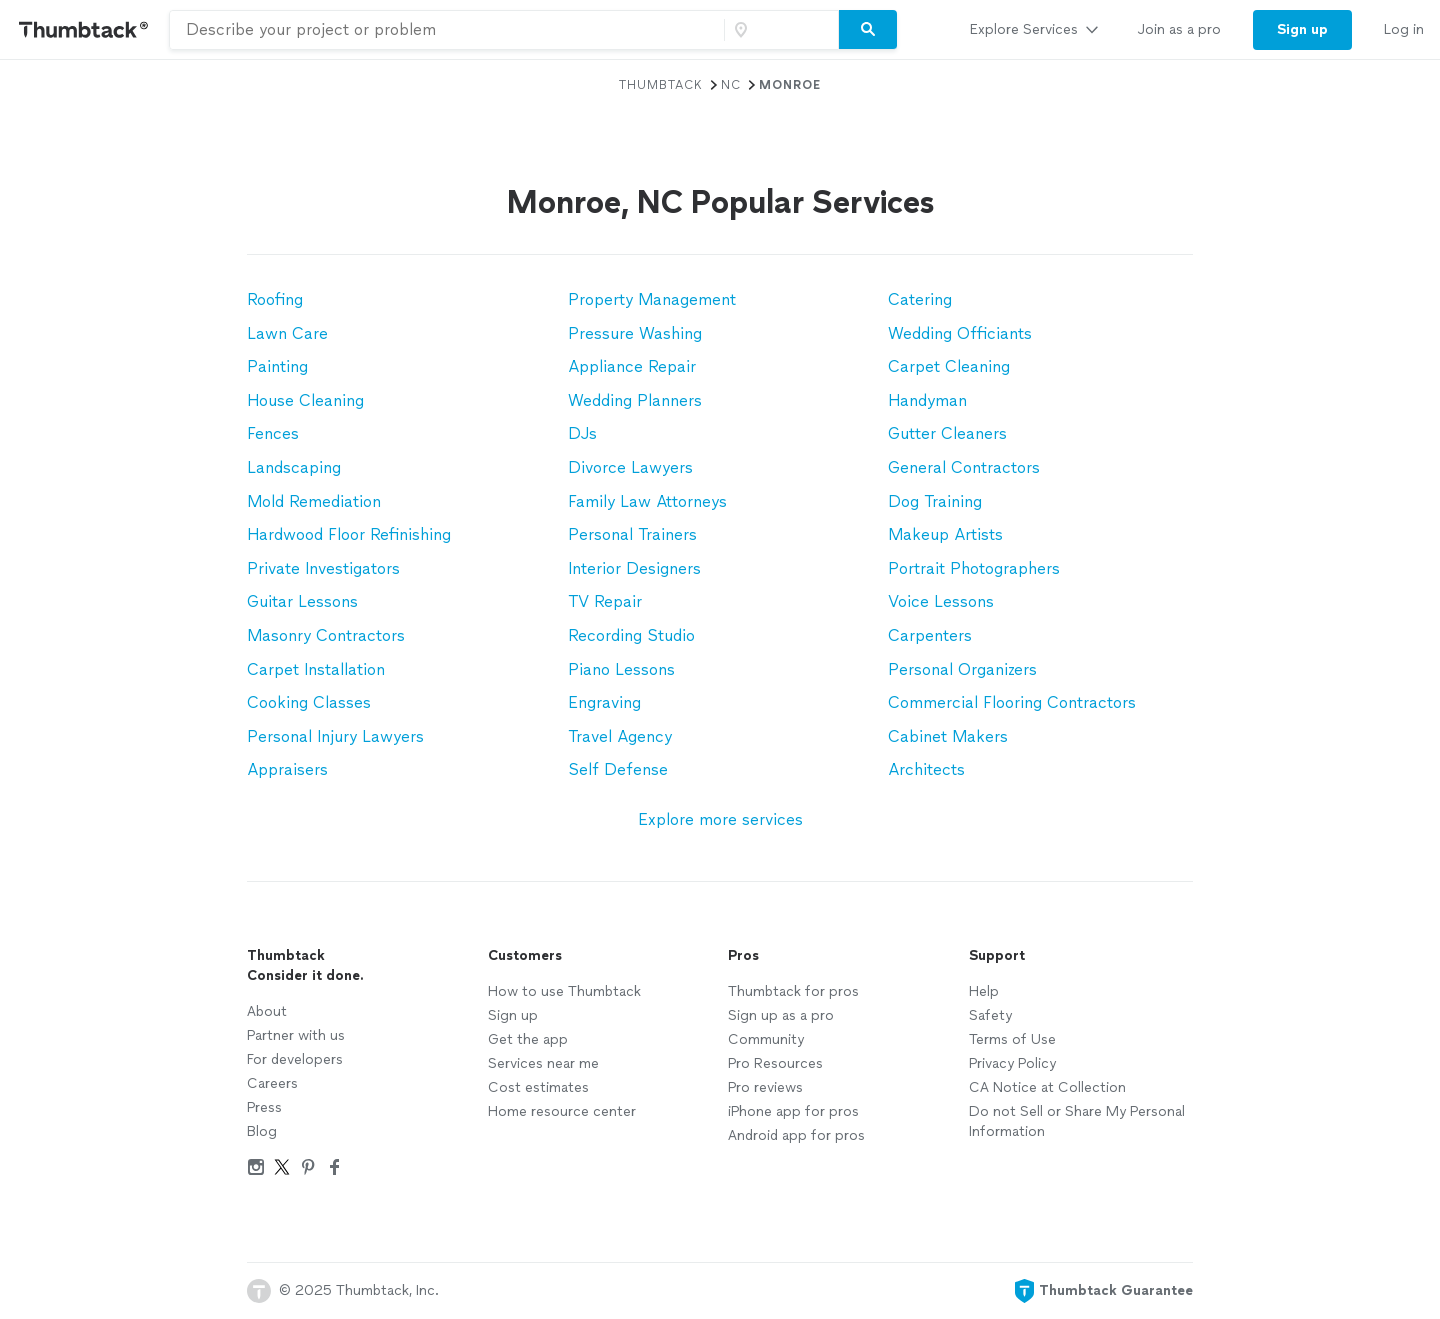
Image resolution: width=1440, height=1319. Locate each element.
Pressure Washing (635, 333)
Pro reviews (765, 1087)
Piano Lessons (621, 669)
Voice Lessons (941, 601)
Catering (920, 299)
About (267, 1011)
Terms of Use (1012, 1039)
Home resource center (562, 1111)
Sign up (513, 1015)
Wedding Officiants (960, 333)
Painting (277, 366)
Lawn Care (287, 333)
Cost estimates (538, 1087)
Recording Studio (631, 635)
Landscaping (294, 467)
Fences (273, 433)
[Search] (868, 30)
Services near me (543, 1063)
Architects (926, 769)
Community (766, 1039)
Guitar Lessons (302, 601)
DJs (582, 433)
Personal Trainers (632, 534)
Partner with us (296, 1035)
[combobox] (447, 30)
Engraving (604, 702)
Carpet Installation (316, 669)
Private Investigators (323, 568)
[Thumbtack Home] (84, 29)
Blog (262, 1131)
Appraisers (287, 769)
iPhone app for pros (793, 1111)
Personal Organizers (962, 669)
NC (731, 85)
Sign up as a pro (781, 1015)
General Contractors (964, 467)
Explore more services (720, 819)
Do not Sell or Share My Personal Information (1077, 1121)
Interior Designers (634, 568)
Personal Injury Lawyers (335, 736)
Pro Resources (775, 1063)
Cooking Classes (309, 702)
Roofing (275, 299)
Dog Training (935, 501)
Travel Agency (620, 736)
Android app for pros (796, 1135)
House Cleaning (305, 400)
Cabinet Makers (948, 736)
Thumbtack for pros (793, 991)
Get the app (528, 1039)
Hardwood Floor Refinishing (349, 534)
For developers (295, 1059)
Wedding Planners (635, 400)
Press (264, 1107)
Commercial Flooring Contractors (1012, 702)
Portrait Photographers (974, 568)
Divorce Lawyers (630, 467)
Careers (272, 1083)
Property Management (652, 299)
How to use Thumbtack (564, 991)
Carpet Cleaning (949, 366)
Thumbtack (661, 85)
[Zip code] (779, 30)
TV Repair (605, 601)
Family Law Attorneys (647, 501)
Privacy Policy (1012, 1063)
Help (984, 991)
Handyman (927, 400)
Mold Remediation (314, 501)
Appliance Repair (632, 366)
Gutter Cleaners (947, 433)
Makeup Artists (945, 534)
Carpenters (930, 635)
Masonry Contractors (326, 635)
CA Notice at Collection (1047, 1087)
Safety (990, 1015)
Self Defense (618, 769)
